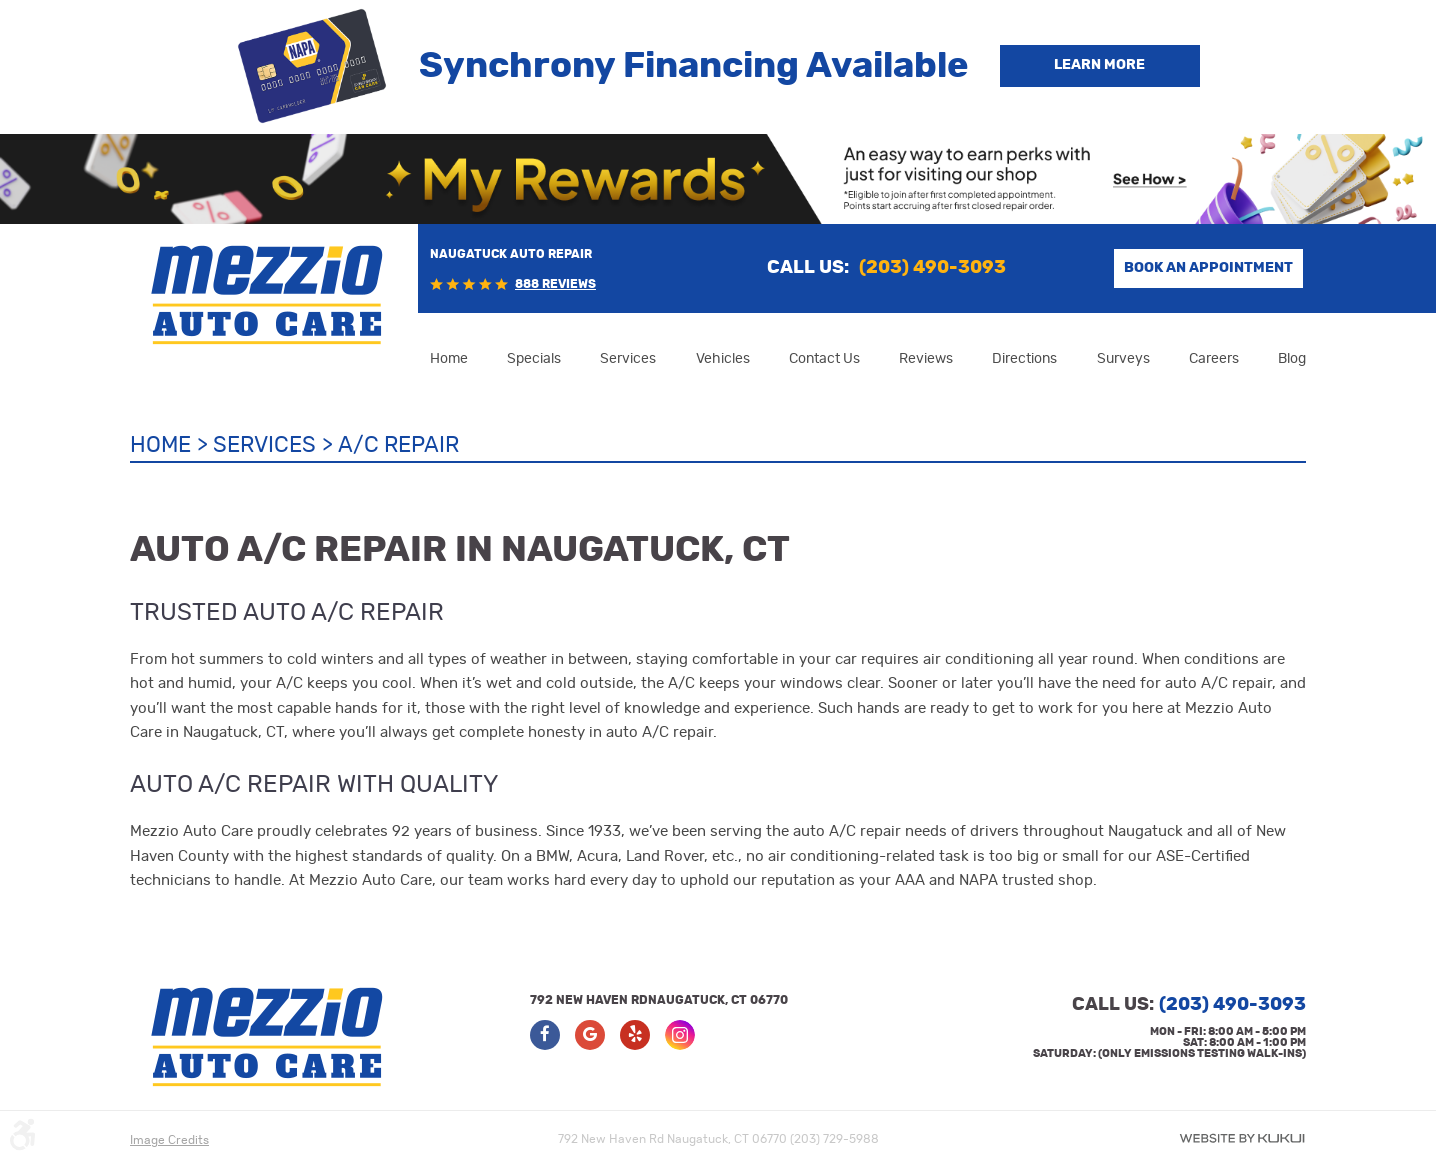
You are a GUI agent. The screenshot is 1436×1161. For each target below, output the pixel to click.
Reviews (926, 359)
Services (628, 359)
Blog (1292, 359)
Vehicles (723, 359)
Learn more (1099, 65)
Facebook (545, 1035)
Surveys (1123, 359)
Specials (534, 359)
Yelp (635, 1035)
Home (449, 359)
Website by (1242, 1138)
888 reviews (555, 284)
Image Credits (169, 1140)
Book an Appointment (1208, 268)
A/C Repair (398, 445)
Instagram (680, 1035)
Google (590, 1035)
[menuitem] (449, 359)
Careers (1214, 359)
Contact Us (824, 359)
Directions (1024, 359)
